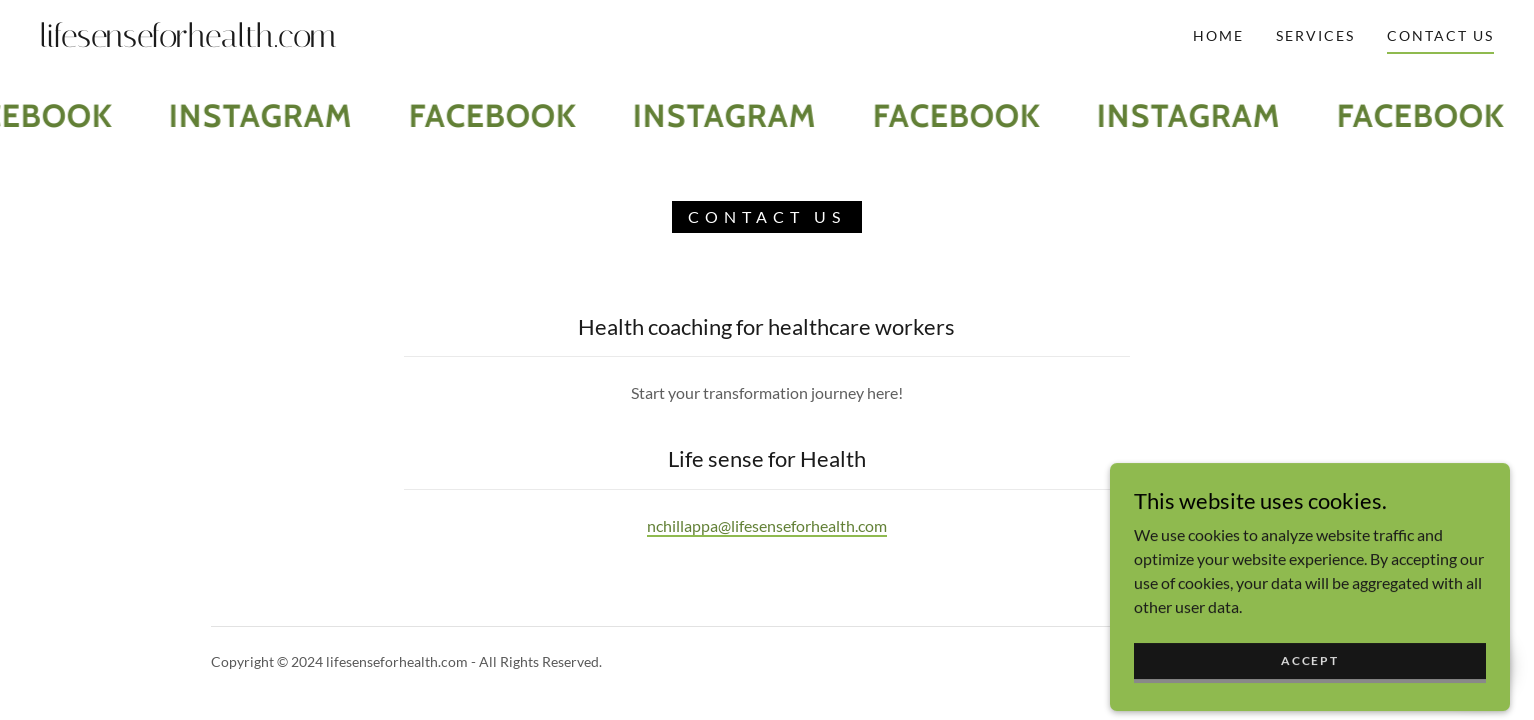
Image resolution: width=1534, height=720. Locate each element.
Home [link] (1218, 35)
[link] (242, 40)
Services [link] (1315, 35)
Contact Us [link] (1440, 35)
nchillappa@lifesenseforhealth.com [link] (767, 525)
